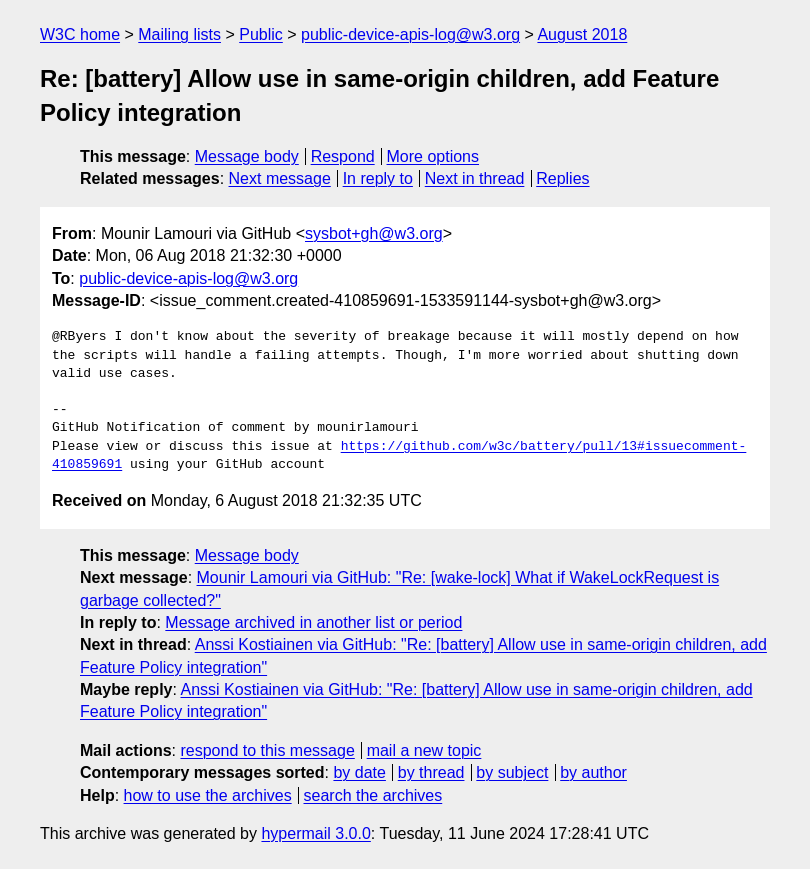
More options (433, 156)
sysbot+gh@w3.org (374, 233)
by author (593, 772)
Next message (280, 178)
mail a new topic (424, 750)
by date (359, 772)
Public (261, 34)
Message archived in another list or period (313, 622)
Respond (343, 156)
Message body (247, 156)
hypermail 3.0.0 (315, 833)
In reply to (378, 178)
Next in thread (475, 178)
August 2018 (582, 34)
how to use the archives (208, 795)
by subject (512, 772)
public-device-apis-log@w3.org (410, 34)
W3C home (80, 34)
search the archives (373, 795)
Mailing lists (179, 34)
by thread (431, 772)
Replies (562, 178)
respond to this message (267, 750)
